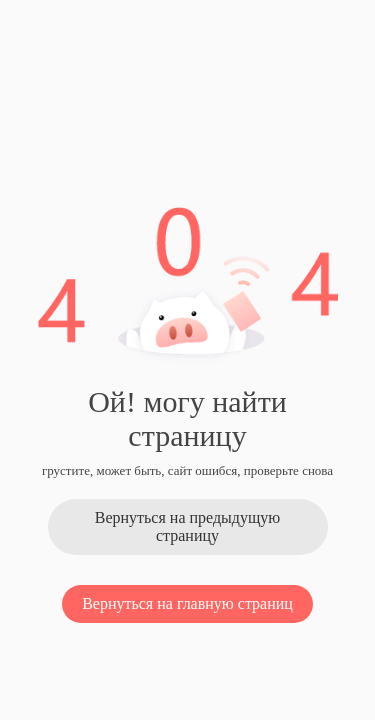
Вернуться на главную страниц (187, 603)
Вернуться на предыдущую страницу (188, 526)
